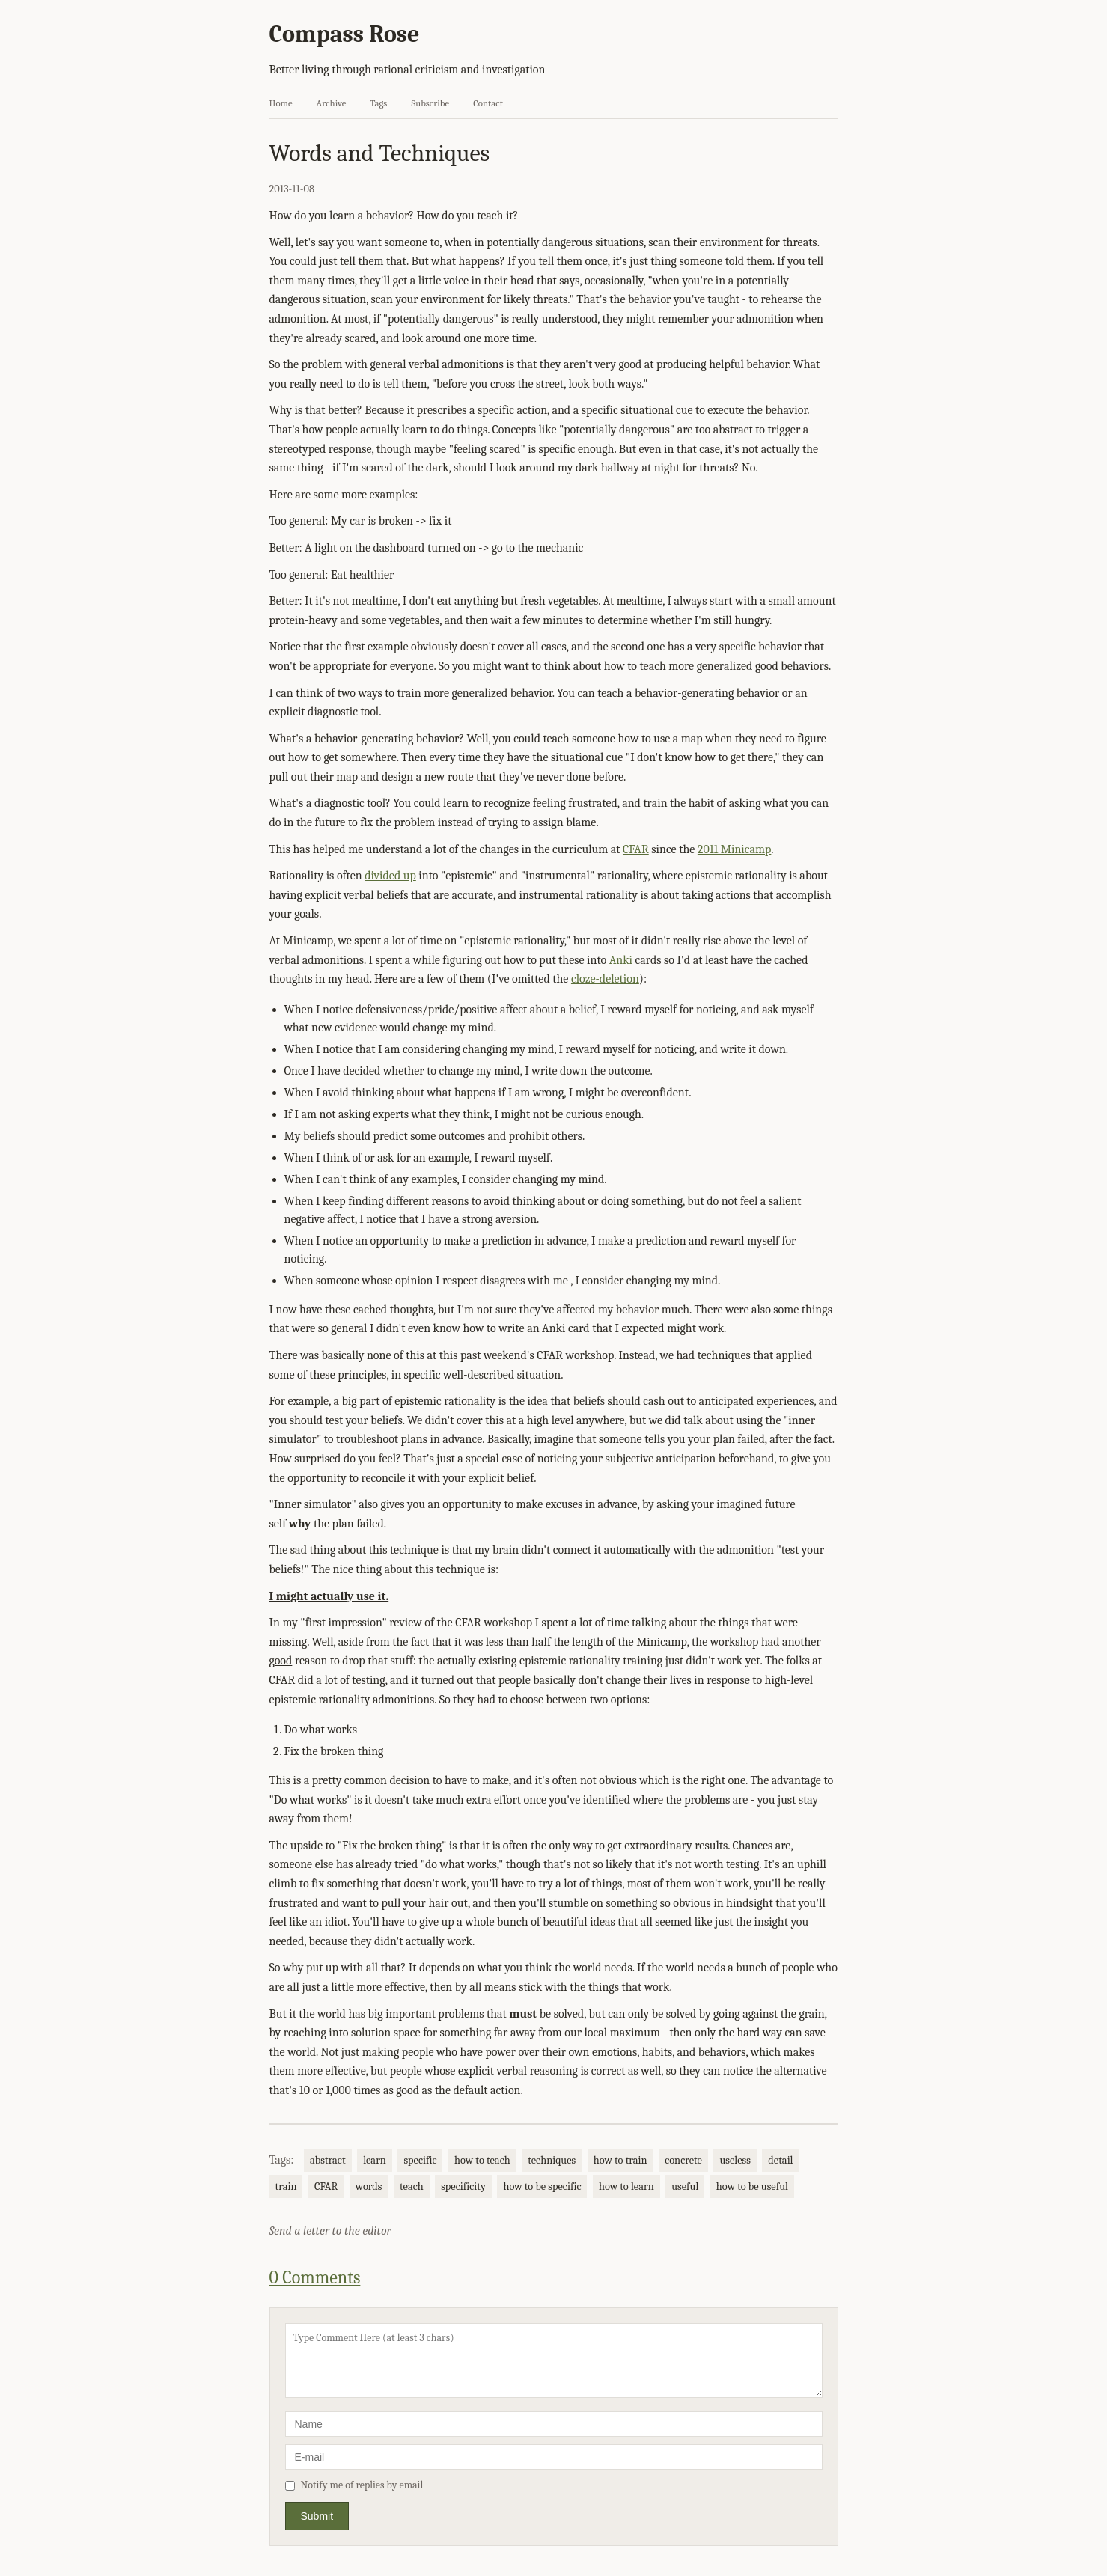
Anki (620, 960)
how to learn (626, 2186)
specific (419, 2160)
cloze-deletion (605, 979)
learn (374, 2160)
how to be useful (752, 2186)
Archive (332, 103)
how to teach (482, 2160)
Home (281, 103)
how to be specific (542, 2186)
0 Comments (315, 2277)
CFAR (636, 849)
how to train (620, 2160)
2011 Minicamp (735, 849)
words (369, 2186)
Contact (488, 103)
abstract (328, 2160)
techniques (552, 2160)
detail (780, 2160)
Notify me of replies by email (354, 2485)
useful (684, 2186)
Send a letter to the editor (330, 2231)
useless (734, 2160)
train (286, 2186)
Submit (317, 2516)
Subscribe (430, 103)
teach (412, 2186)
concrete (683, 2160)
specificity (463, 2186)
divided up (390, 875)
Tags (378, 103)
